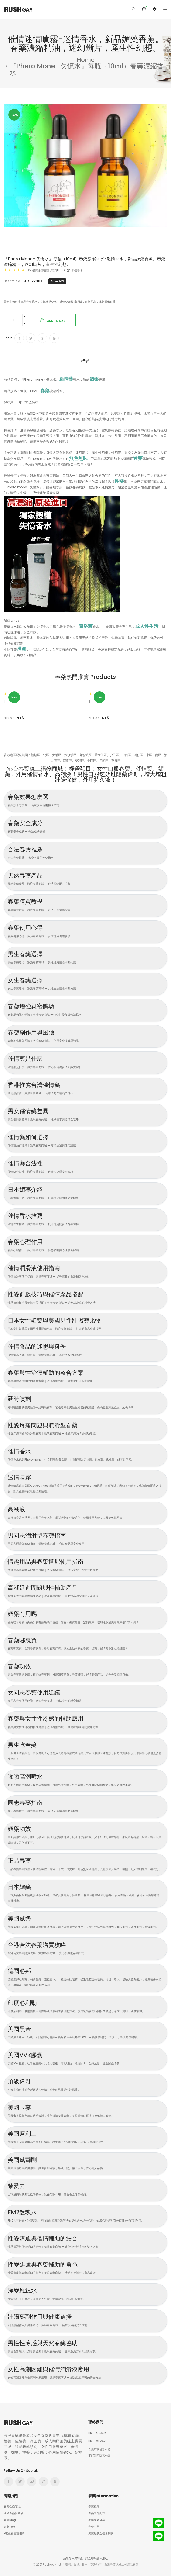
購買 (21, 649)
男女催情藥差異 (28, 1111)
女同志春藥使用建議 (34, 1692)
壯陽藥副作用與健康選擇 (40, 2317)
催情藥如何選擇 (28, 1137)
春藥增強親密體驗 (31, 1006)
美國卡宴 (19, 2108)
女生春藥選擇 (25, 980)
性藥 (119, 481)
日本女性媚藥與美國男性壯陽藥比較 (54, 1320)
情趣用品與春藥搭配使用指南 (45, 1562)
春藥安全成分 (25, 823)
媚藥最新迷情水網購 (100, 2533)
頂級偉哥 (19, 2081)
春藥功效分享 (96, 2520)
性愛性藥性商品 (13, 2513)
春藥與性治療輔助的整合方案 (45, 1373)
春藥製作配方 (96, 2513)
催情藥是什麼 (25, 1059)
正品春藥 (19, 1861)
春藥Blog (10, 2520)
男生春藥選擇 (25, 954)
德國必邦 (19, 1971)
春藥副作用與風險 (31, 1032)
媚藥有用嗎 (22, 1614)
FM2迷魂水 (22, 2212)
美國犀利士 (22, 2134)
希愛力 (16, 2186)
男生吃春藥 (22, 1745)
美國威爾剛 (22, 2160)
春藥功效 (19, 1666)
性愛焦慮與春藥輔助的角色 (43, 2264)
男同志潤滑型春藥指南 (37, 1535)
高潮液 (16, 1509)
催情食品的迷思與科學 (37, 1347)
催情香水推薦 (25, 1216)
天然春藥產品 (25, 875)
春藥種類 (93, 2506)
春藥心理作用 (25, 1242)
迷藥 (138, 458)
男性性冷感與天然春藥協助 (43, 2343)
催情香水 (19, 1451)
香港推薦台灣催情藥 (34, 1085)
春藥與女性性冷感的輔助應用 (45, 1719)
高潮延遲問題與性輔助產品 (43, 1588)
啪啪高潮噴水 (25, 1777)
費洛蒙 (86, 626)
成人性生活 (146, 626)
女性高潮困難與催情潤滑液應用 (48, 2369)
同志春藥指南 (25, 1803)
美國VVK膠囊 (25, 2055)
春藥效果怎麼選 (28, 797)
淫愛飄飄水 (22, 2291)
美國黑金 (19, 2029)
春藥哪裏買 (22, 1640)
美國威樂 (19, 1919)
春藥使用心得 (25, 928)
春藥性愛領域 (12, 2506)
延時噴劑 (19, 1399)
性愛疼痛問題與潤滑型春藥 (43, 1425)
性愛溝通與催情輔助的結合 (43, 2238)
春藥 (45, 390)
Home (85, 60)
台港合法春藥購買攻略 (37, 1945)
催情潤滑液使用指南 (34, 1268)
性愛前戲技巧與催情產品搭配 (45, 1294)
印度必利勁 (22, 2003)
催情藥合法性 (25, 1163)
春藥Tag (9, 2527)
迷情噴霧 (19, 1477)
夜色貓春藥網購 (14, 2533)
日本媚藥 (19, 1887)
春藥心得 (93, 2527)
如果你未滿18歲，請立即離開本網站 (85, 2558)
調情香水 (75, 270)
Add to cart (53, 320)
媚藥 (94, 379)
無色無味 (78, 458)
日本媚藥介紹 (25, 1190)
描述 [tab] (85, 361)
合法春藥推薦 (25, 849)
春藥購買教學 (25, 902)
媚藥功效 (19, 1829)
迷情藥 (66, 379)
